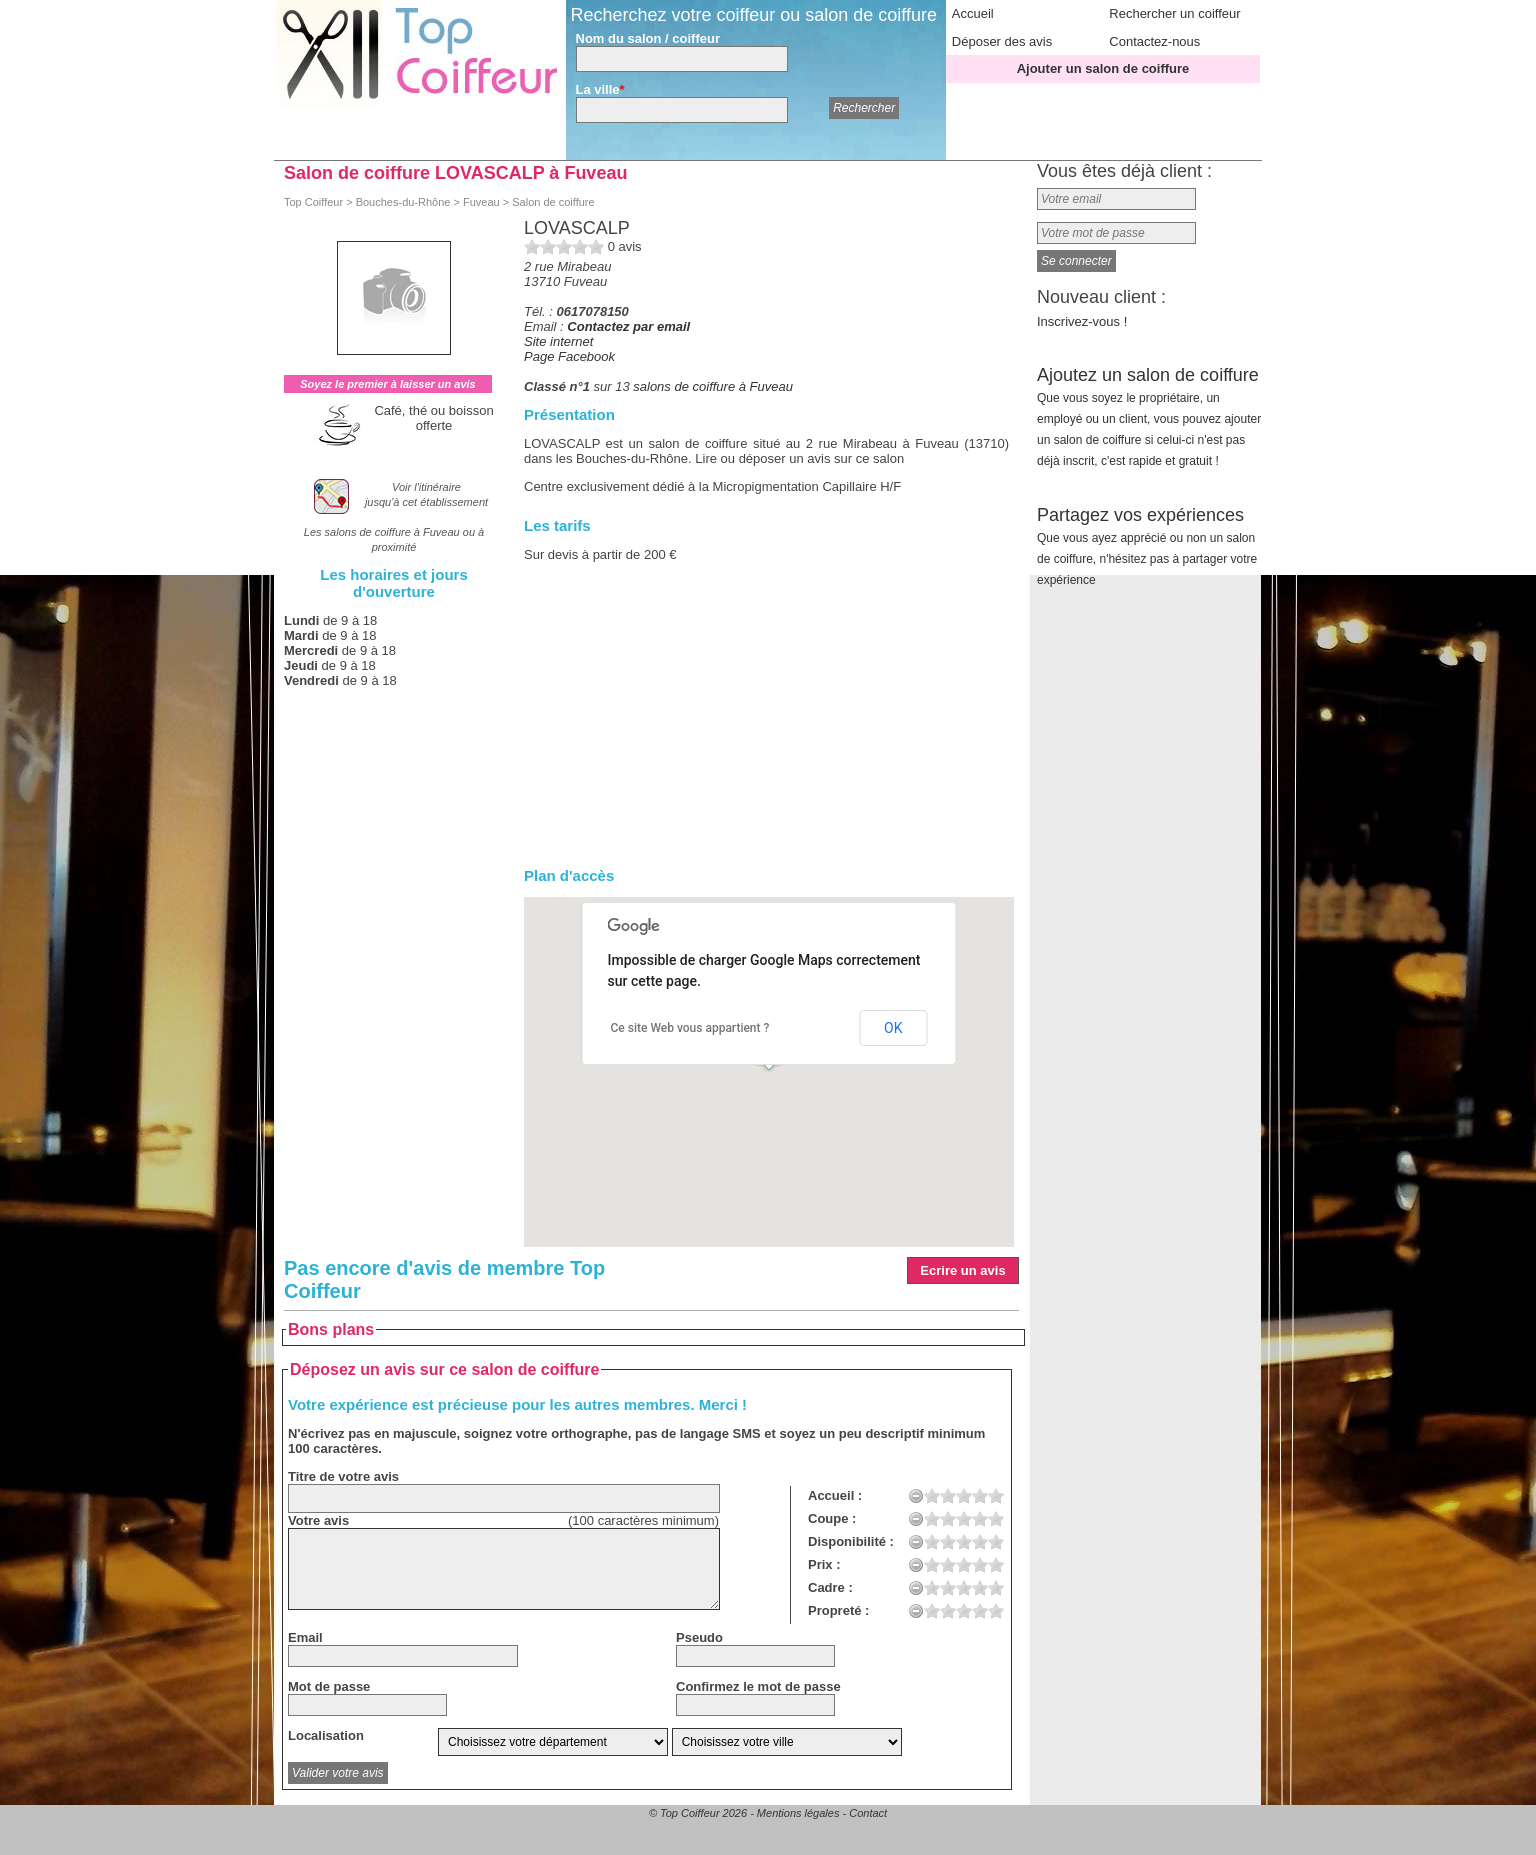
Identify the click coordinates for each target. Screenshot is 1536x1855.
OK (893, 1028)
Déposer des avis (1002, 41)
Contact (868, 1813)
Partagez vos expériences (1147, 546)
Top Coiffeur (313, 202)
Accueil (973, 13)
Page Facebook (569, 356)
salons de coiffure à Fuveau (713, 386)
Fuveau (481, 202)
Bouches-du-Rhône (403, 202)
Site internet (558, 341)
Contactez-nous (1154, 41)
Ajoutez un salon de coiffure (1149, 416)
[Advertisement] (766, 715)
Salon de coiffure (553, 202)
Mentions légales (798, 1813)
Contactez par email (628, 326)
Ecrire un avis (962, 1270)
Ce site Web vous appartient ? (690, 1028)
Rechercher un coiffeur (1174, 13)
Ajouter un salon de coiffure (1103, 68)
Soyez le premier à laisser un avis (387, 384)
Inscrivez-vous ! (1082, 321)
